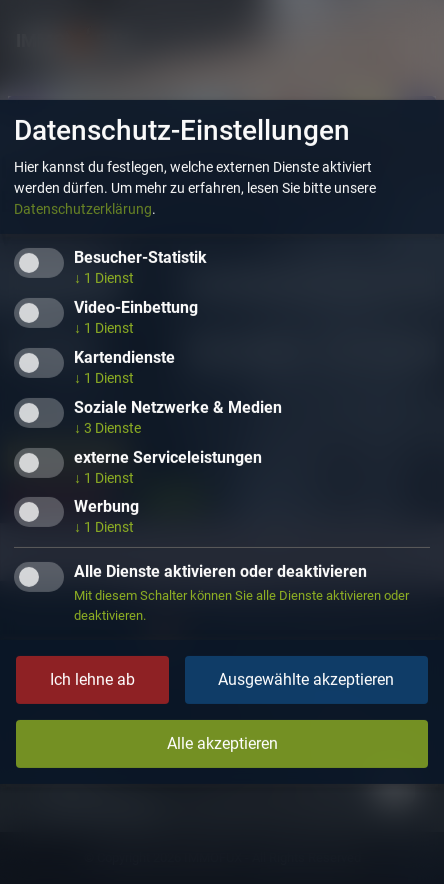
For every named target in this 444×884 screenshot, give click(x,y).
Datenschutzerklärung (83, 209)
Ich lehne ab (92, 679)
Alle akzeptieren (222, 743)
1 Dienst (104, 278)
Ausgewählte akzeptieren (306, 679)
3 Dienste (107, 428)
